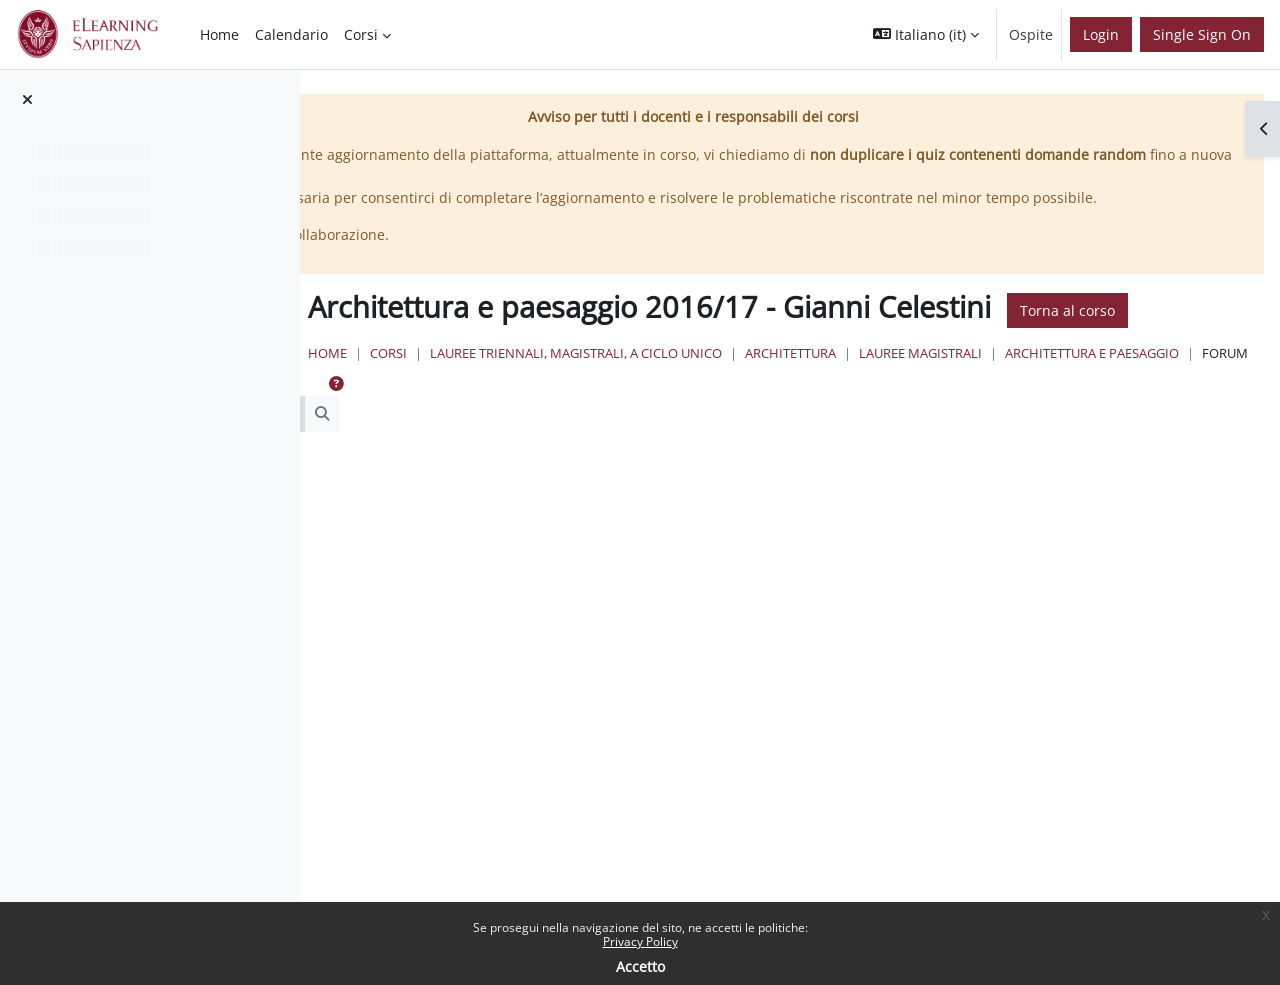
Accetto (640, 966)
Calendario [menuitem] (291, 34)
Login (1101, 34)
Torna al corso (619, 366)
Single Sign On (1202, 34)
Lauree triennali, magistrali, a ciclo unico (819, 409)
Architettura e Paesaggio (661, 428)
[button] (926, 34)
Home (570, 409)
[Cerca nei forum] (494, 490)
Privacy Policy (640, 941)
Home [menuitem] (219, 34)
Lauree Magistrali (1163, 409)
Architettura (1033, 409)
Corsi (631, 409)
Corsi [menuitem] (361, 34)
